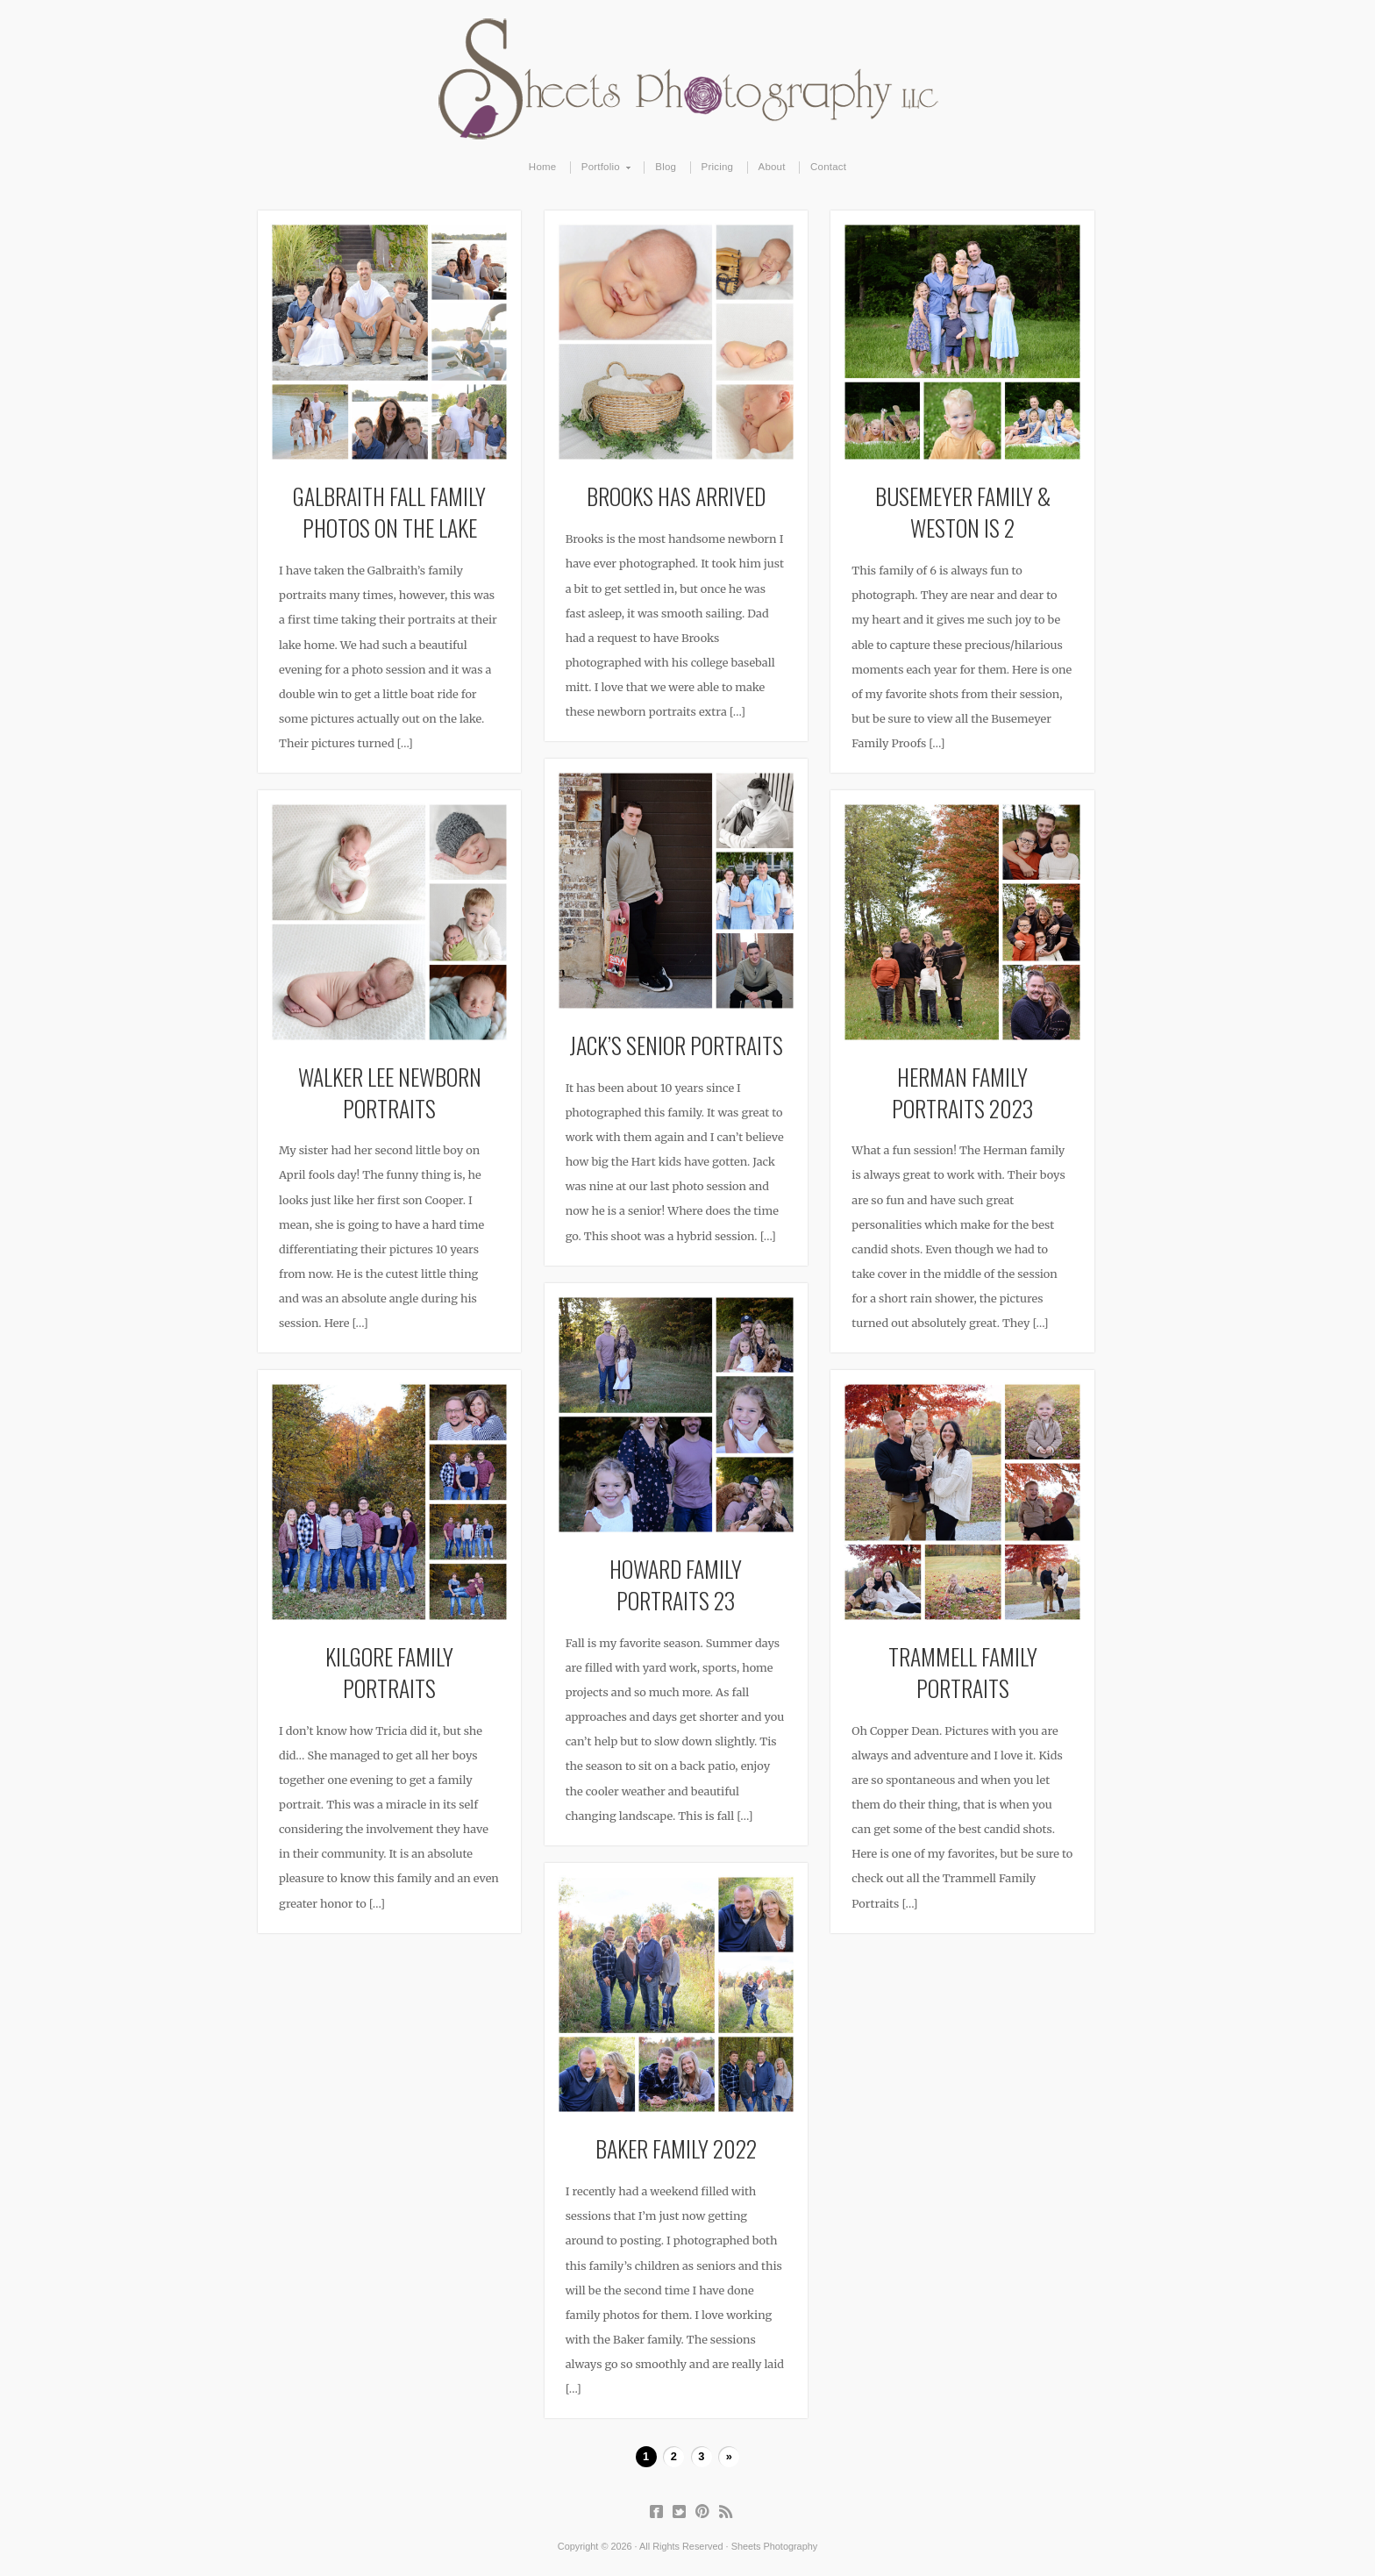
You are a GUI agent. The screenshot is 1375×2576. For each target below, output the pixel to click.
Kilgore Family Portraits (389, 1671)
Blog (665, 166)
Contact (828, 166)
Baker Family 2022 (676, 2148)
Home (543, 166)
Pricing (718, 166)
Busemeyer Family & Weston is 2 (963, 511)
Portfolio (601, 167)
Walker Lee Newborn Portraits (389, 1092)
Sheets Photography (688, 79)
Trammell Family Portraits (962, 1671)
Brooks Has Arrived (676, 495)
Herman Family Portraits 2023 (962, 1092)
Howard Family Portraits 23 (675, 1584)
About (772, 166)
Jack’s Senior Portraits (676, 1044)
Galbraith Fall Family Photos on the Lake (389, 511)
